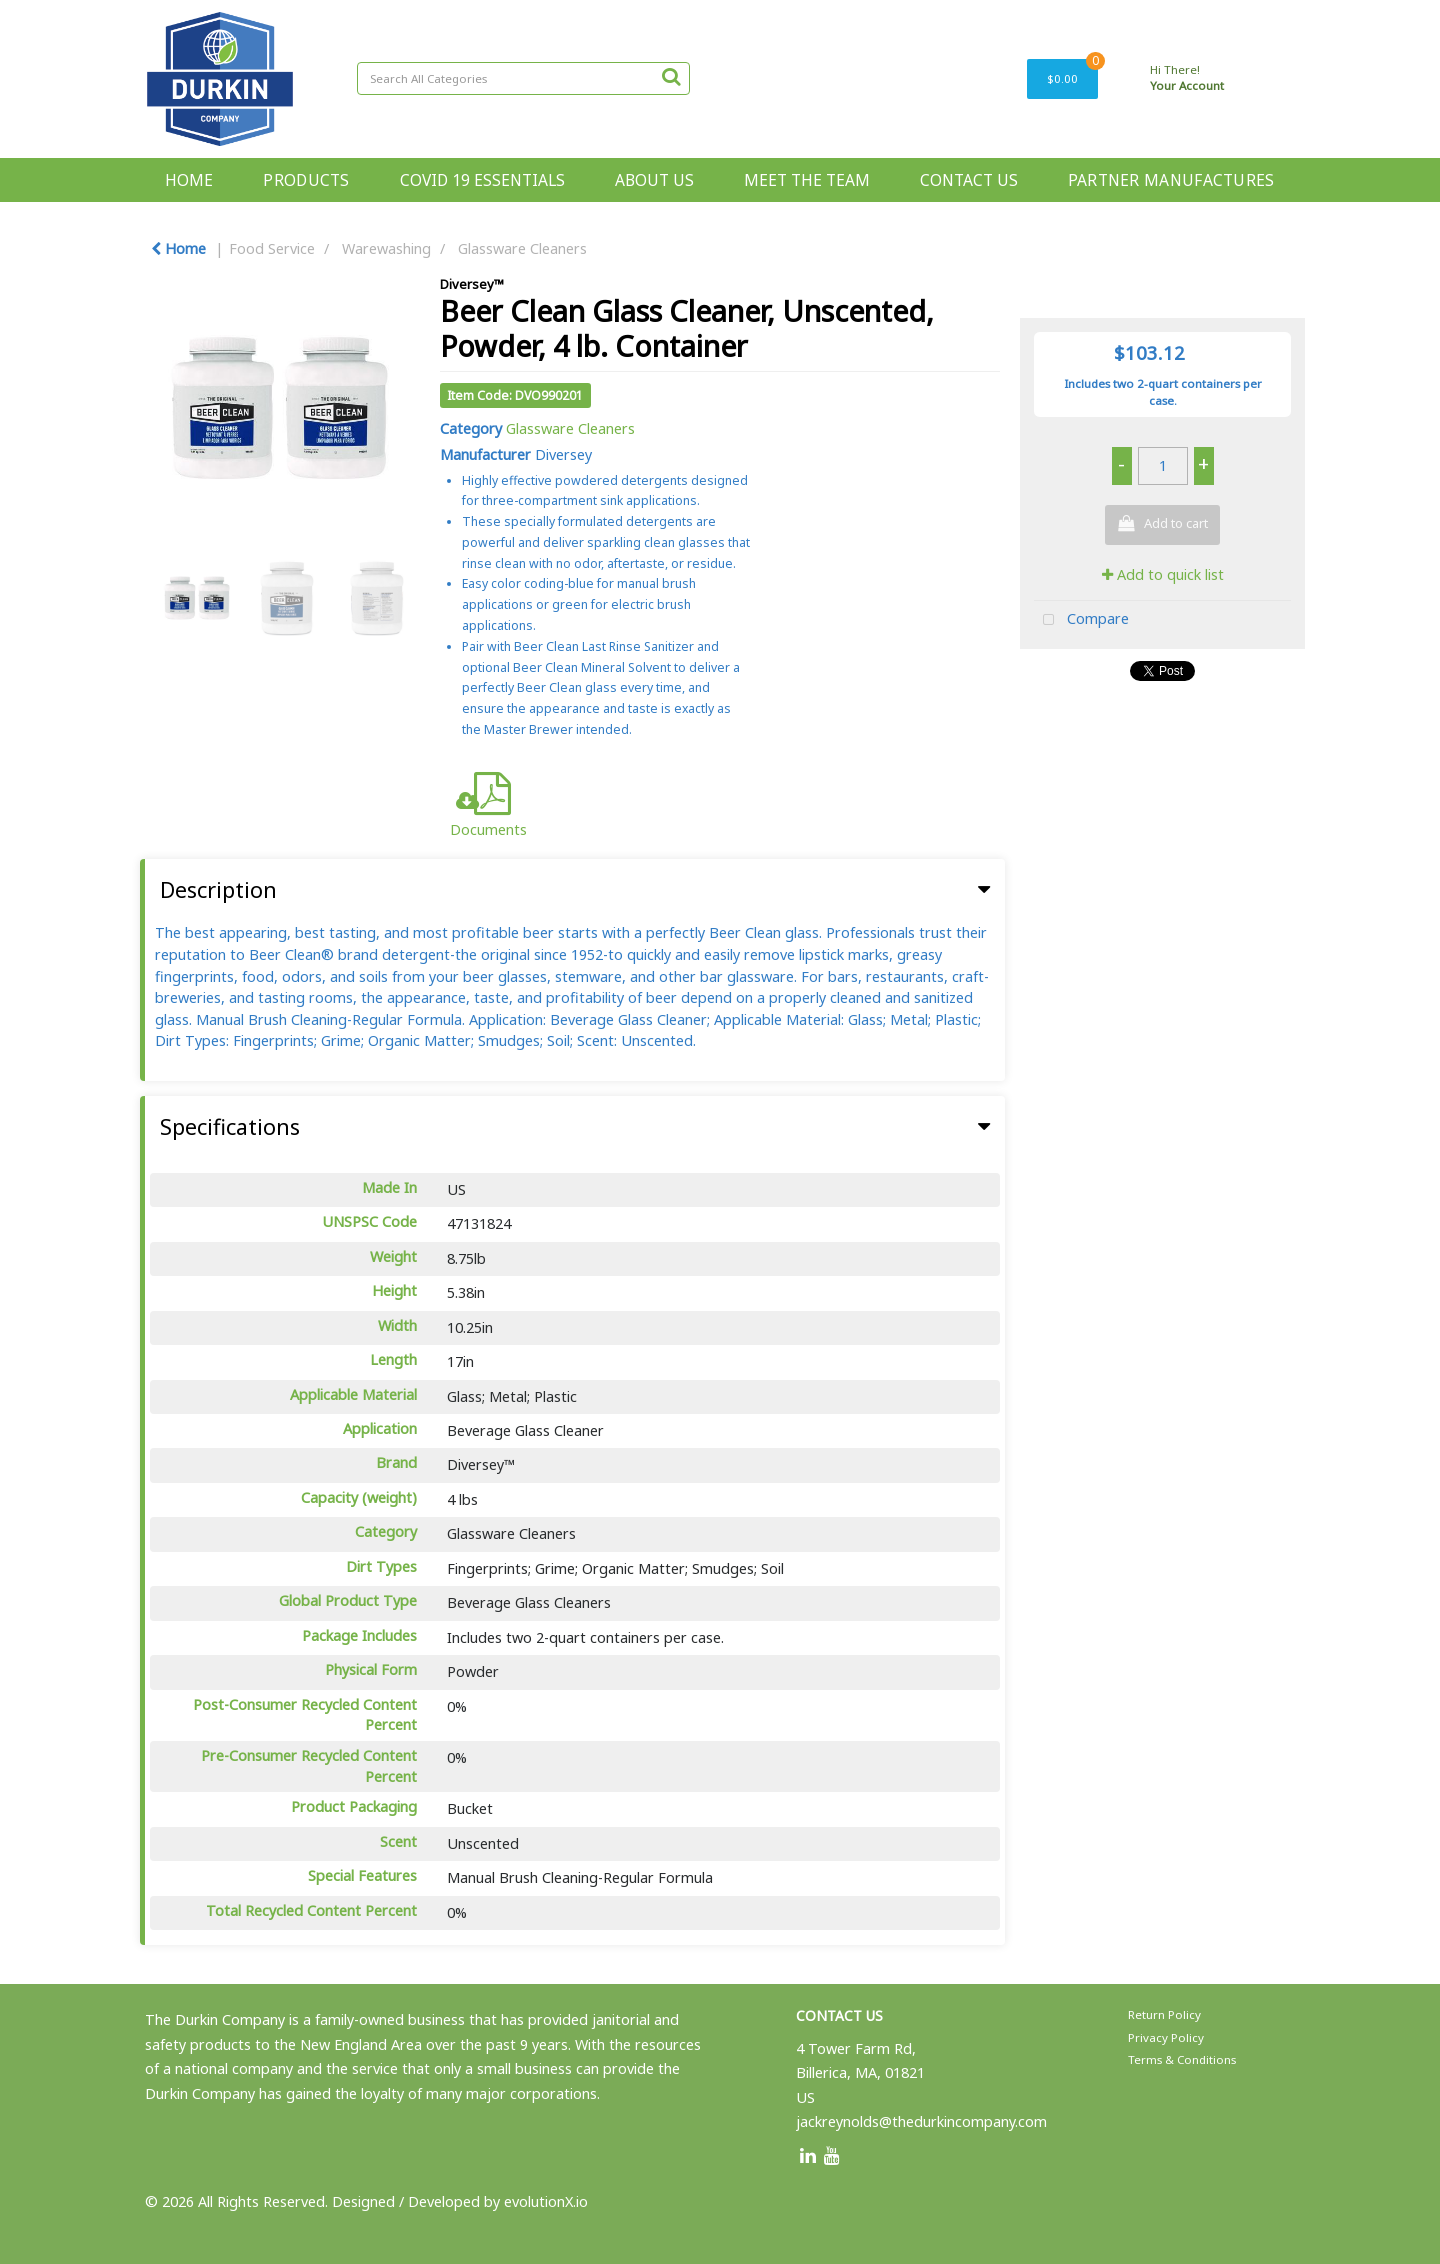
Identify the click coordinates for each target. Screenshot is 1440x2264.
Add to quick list (1163, 574)
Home (178, 248)
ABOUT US (654, 180)
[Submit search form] (671, 76)
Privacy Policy (1166, 2037)
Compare (1081, 620)
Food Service (272, 248)
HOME (189, 180)
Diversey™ (472, 284)
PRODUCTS (306, 180)
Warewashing (386, 248)
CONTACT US (969, 180)
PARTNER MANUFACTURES (1171, 180)
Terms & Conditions (1182, 2059)
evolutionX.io (546, 2201)
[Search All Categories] (523, 78)
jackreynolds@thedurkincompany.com (921, 2121)
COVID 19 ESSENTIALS (482, 180)
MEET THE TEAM (807, 180)
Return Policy (1164, 2014)
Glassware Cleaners (522, 248)
